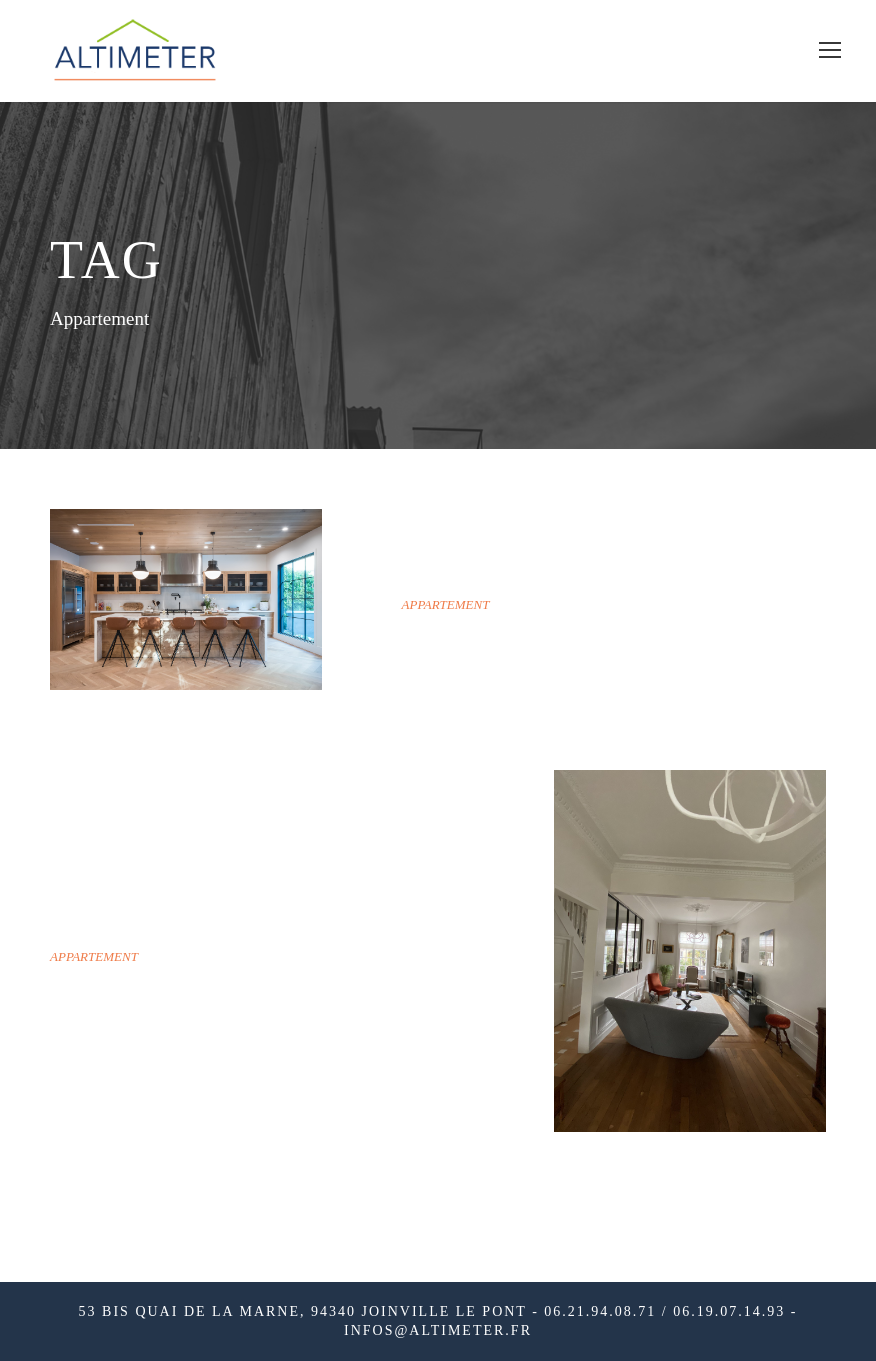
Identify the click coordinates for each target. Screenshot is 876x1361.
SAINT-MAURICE (512, 572)
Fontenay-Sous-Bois (201, 924)
